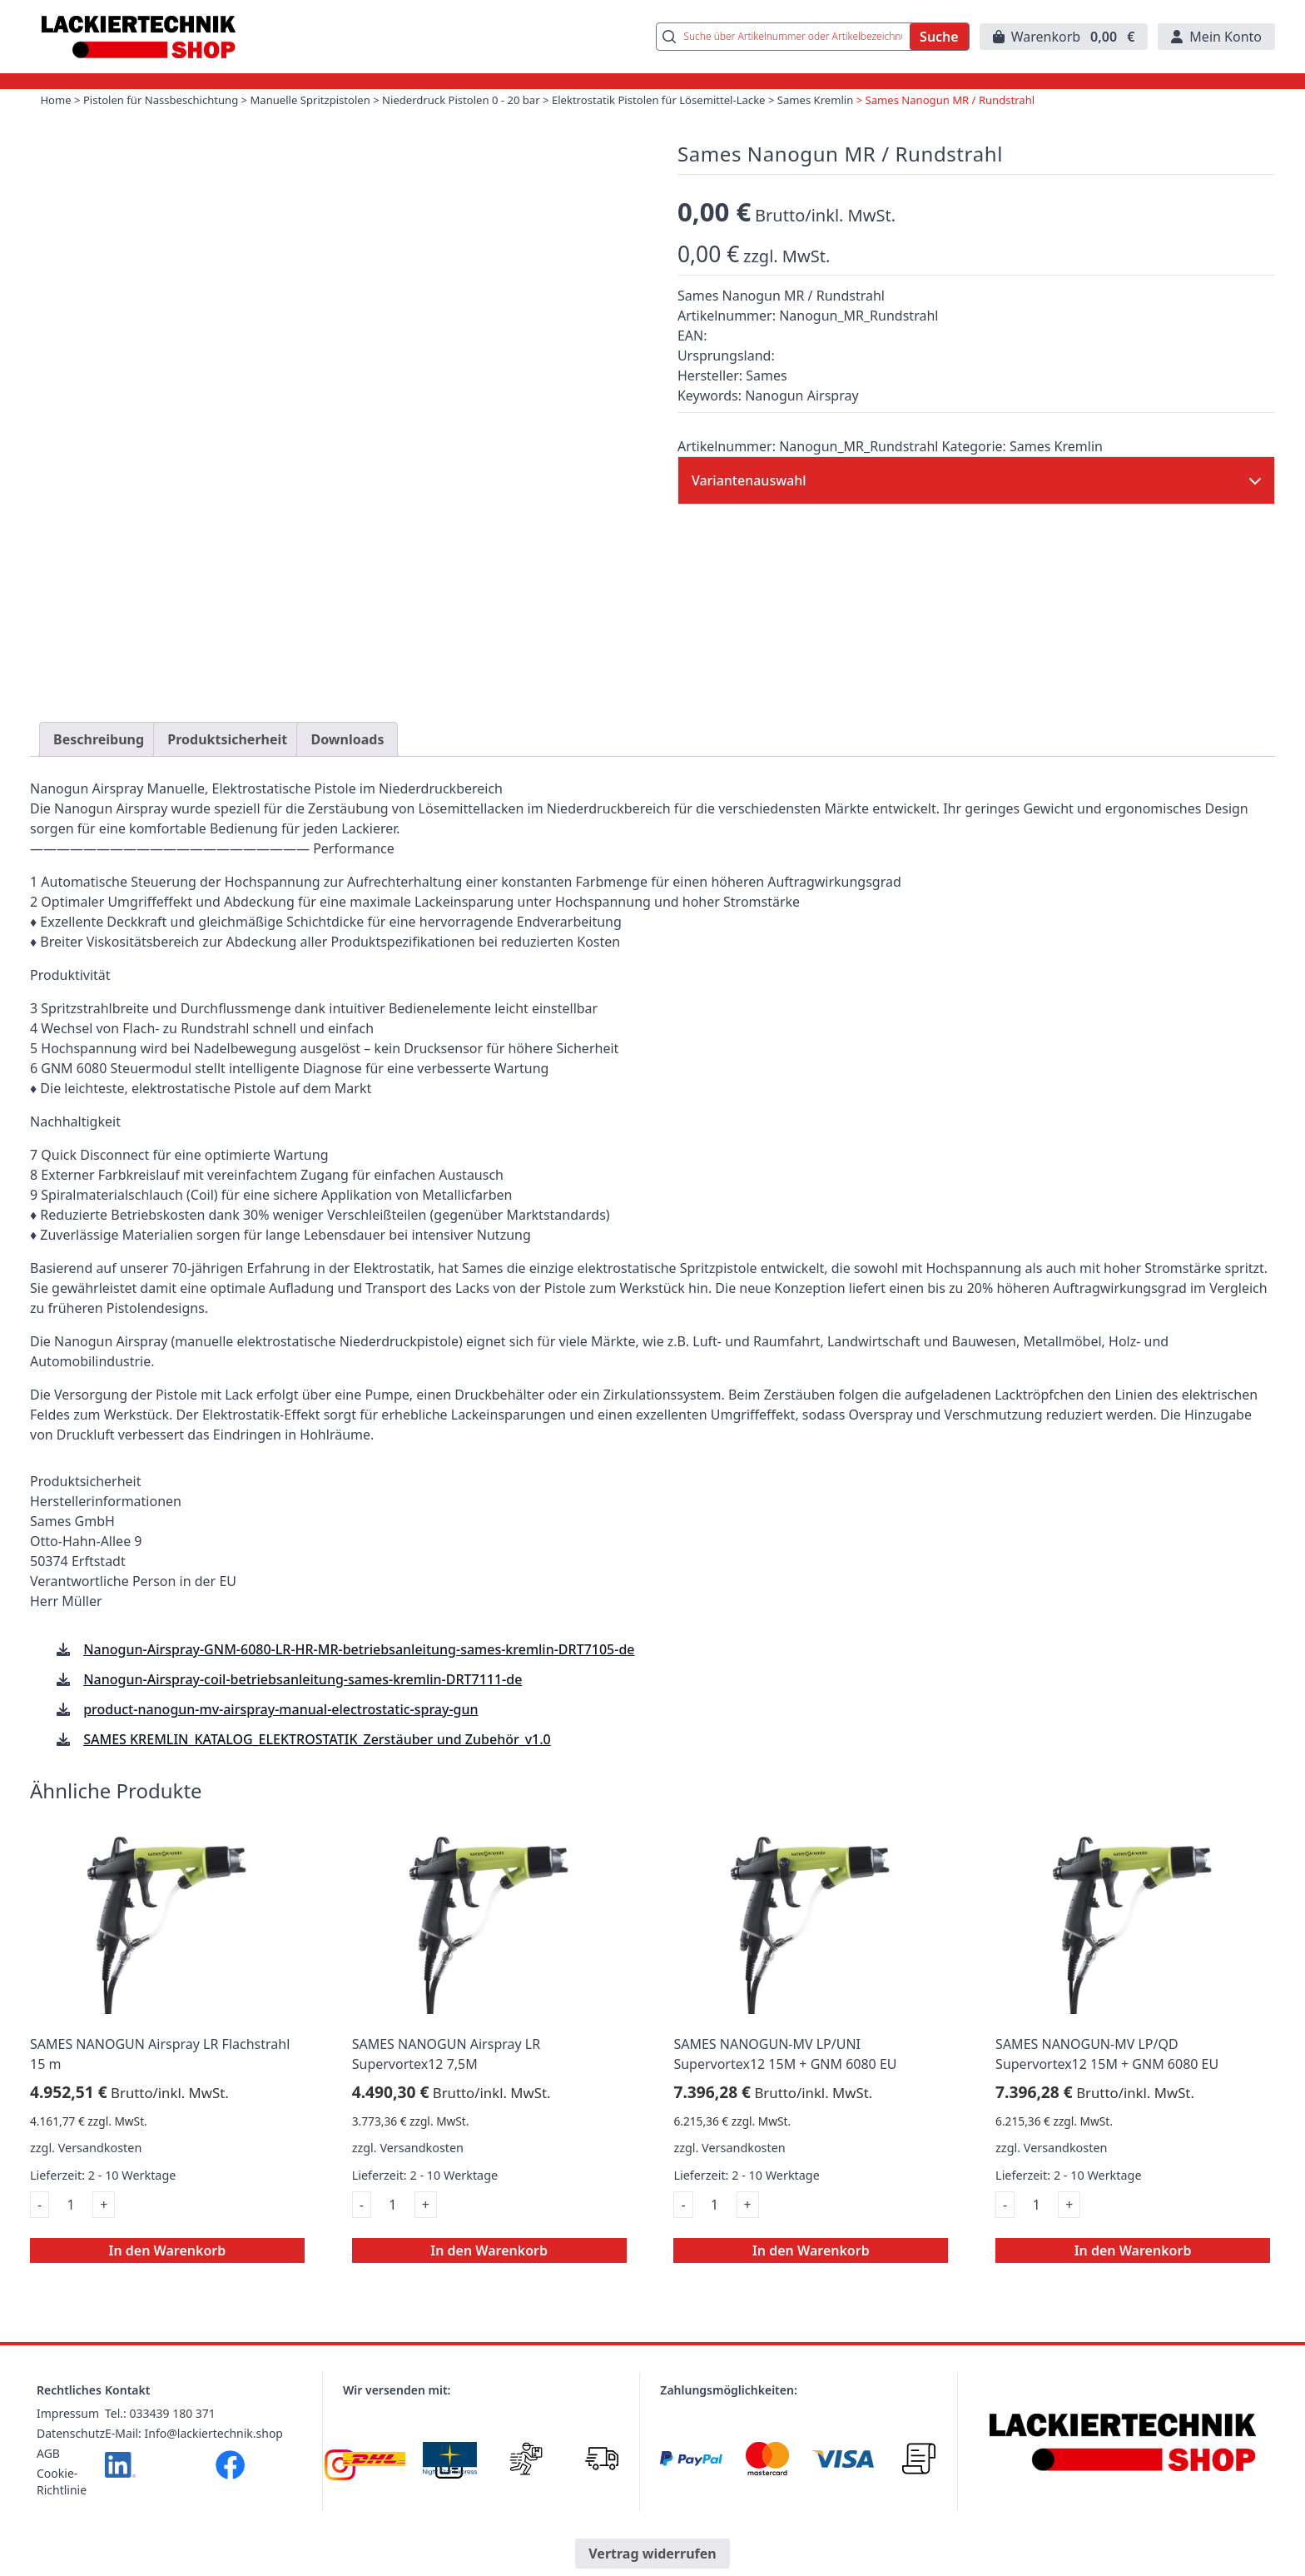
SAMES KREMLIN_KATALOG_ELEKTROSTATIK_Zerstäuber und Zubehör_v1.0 (317, 1763)
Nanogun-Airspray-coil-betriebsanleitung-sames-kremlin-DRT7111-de (302, 1703)
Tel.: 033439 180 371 (160, 2437)
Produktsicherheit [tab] (227, 763)
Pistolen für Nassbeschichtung (172, 125)
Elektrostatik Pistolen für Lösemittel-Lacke (705, 125)
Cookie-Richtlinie (62, 2505)
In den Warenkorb (167, 2274)
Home (60, 125)
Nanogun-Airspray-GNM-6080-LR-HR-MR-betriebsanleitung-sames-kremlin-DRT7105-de (358, 1673)
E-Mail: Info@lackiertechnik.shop (194, 2457)
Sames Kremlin (873, 125)
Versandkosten (100, 2172)
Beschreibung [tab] (98, 763)
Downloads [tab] (347, 763)
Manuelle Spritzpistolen (332, 125)
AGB (48, 2477)
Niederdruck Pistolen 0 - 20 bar (493, 125)
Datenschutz (71, 2457)
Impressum (68, 2437)
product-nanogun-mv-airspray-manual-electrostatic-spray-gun (280, 1733)
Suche (939, 49)
